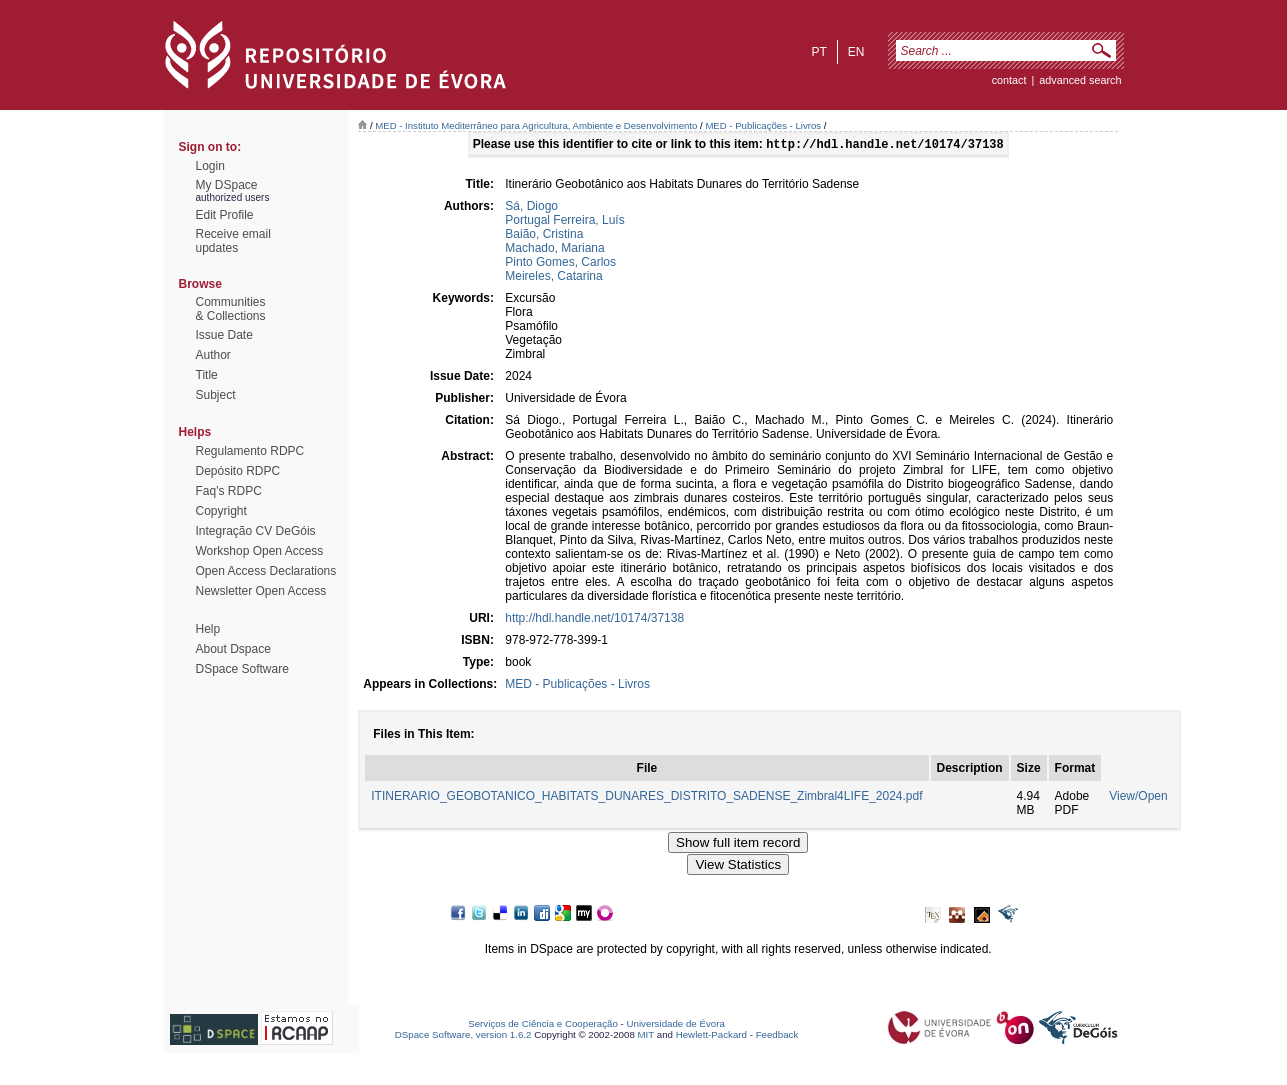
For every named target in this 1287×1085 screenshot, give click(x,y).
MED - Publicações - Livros (763, 125)
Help (208, 629)
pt (818, 52)
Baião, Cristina (544, 236)
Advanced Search (1080, 80)
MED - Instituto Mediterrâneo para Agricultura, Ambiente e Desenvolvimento (536, 125)
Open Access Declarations (266, 571)
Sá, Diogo (531, 208)
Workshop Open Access (260, 551)
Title (207, 375)
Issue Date (224, 335)
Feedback (777, 1036)
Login (210, 166)
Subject (216, 395)
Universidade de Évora (676, 1025)
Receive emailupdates (233, 241)
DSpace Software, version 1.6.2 (463, 1036)
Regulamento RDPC (250, 451)
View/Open (1138, 798)
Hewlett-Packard (711, 1036)
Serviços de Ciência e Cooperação (543, 1025)
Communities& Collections (231, 309)
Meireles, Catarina (553, 278)
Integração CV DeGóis (256, 531)
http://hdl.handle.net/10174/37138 (594, 620)
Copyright (221, 511)
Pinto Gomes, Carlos (560, 264)
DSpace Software (242, 669)
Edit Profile (225, 215)
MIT (646, 1036)
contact (1009, 80)
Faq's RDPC (229, 491)
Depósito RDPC (238, 471)
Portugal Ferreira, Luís (564, 222)
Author (213, 355)
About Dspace (233, 649)
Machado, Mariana (554, 250)
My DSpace (227, 185)
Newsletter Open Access (261, 591)
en (856, 52)
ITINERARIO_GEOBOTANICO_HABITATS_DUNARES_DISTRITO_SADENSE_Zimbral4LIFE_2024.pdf (646, 798)
